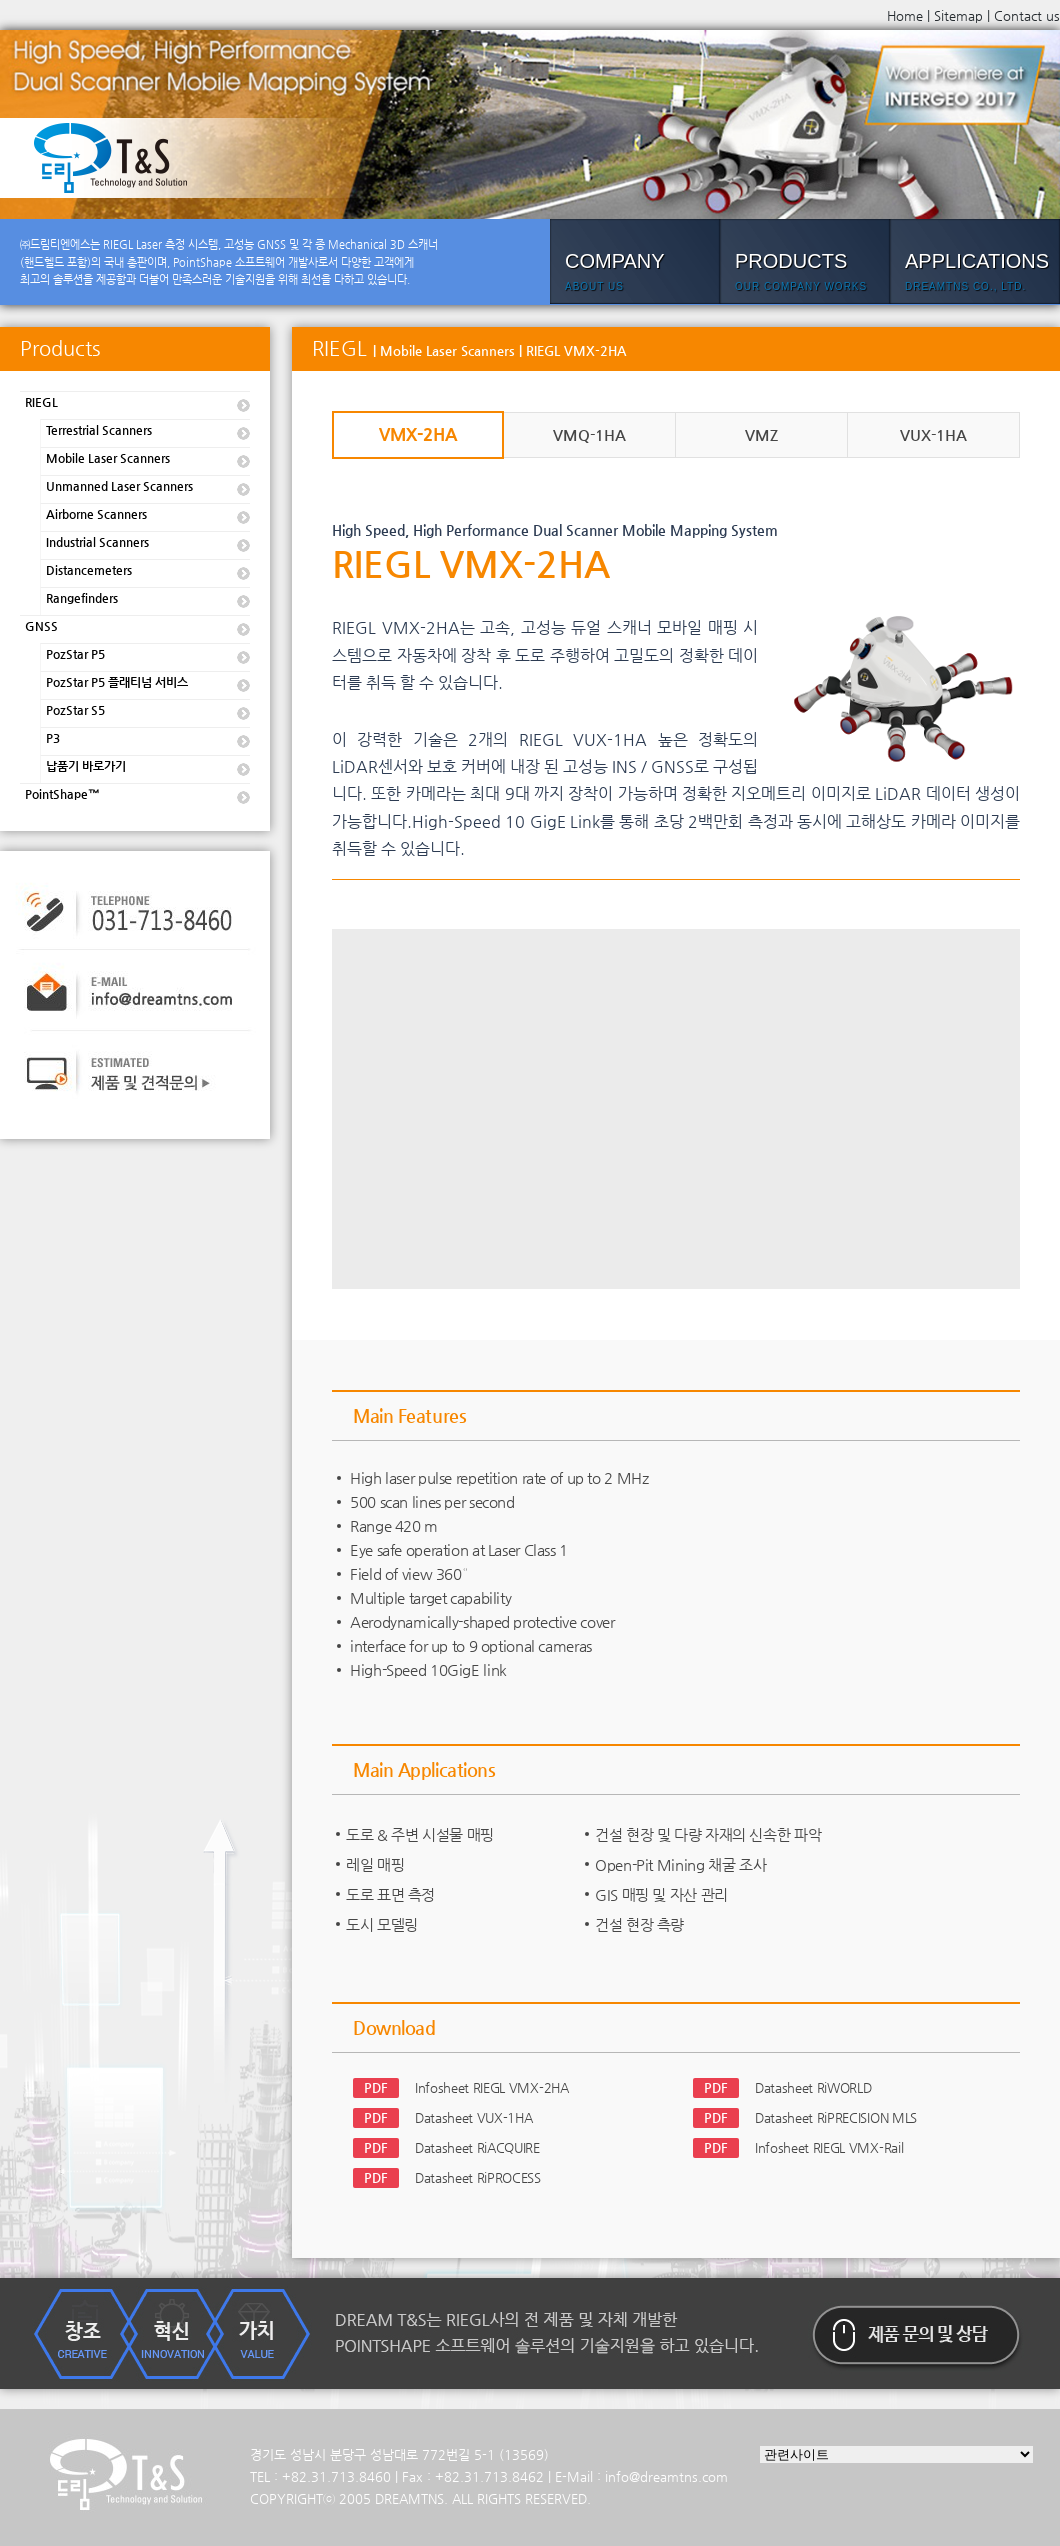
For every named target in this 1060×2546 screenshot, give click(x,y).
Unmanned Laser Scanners (119, 486)
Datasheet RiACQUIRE (477, 2147)
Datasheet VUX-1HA (473, 2117)
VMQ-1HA (589, 434)
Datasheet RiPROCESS (478, 2177)
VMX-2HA (418, 434)
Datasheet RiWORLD (813, 2087)
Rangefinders (82, 598)
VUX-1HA (933, 434)
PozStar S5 (75, 710)
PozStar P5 (75, 654)
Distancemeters (89, 570)
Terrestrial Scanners (99, 430)
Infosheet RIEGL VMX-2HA (492, 2087)
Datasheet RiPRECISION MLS (836, 2117)
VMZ (761, 434)
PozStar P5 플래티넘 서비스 (117, 682)
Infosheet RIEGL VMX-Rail (829, 2147)
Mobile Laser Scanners (108, 458)
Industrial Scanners (97, 542)
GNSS (41, 626)
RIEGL (41, 402)
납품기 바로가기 (86, 766)
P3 (53, 738)
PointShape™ (62, 794)
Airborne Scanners (96, 514)
